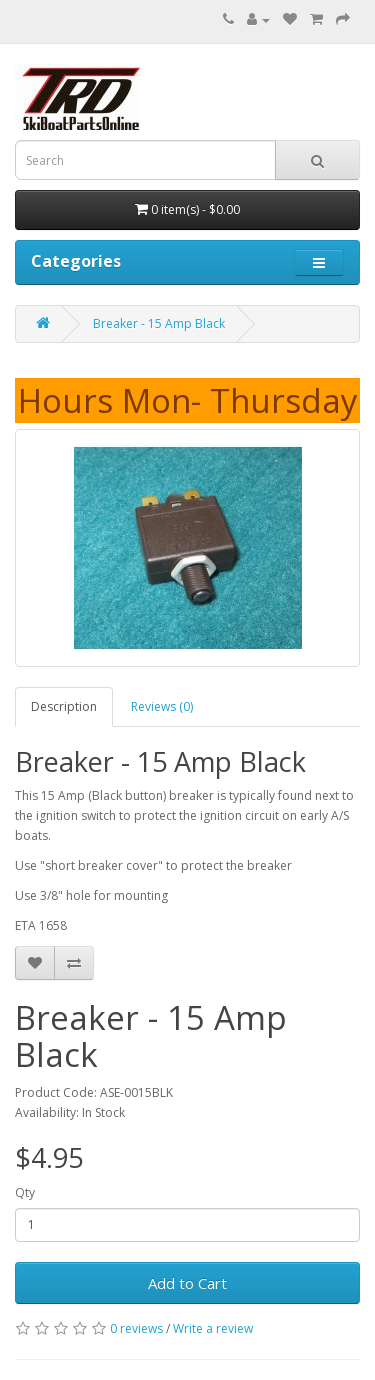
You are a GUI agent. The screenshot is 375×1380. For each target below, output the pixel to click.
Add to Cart (187, 1283)
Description (64, 706)
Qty (25, 1192)
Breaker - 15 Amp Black (159, 323)
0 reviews (136, 1328)
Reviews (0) (162, 706)
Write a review (213, 1328)
